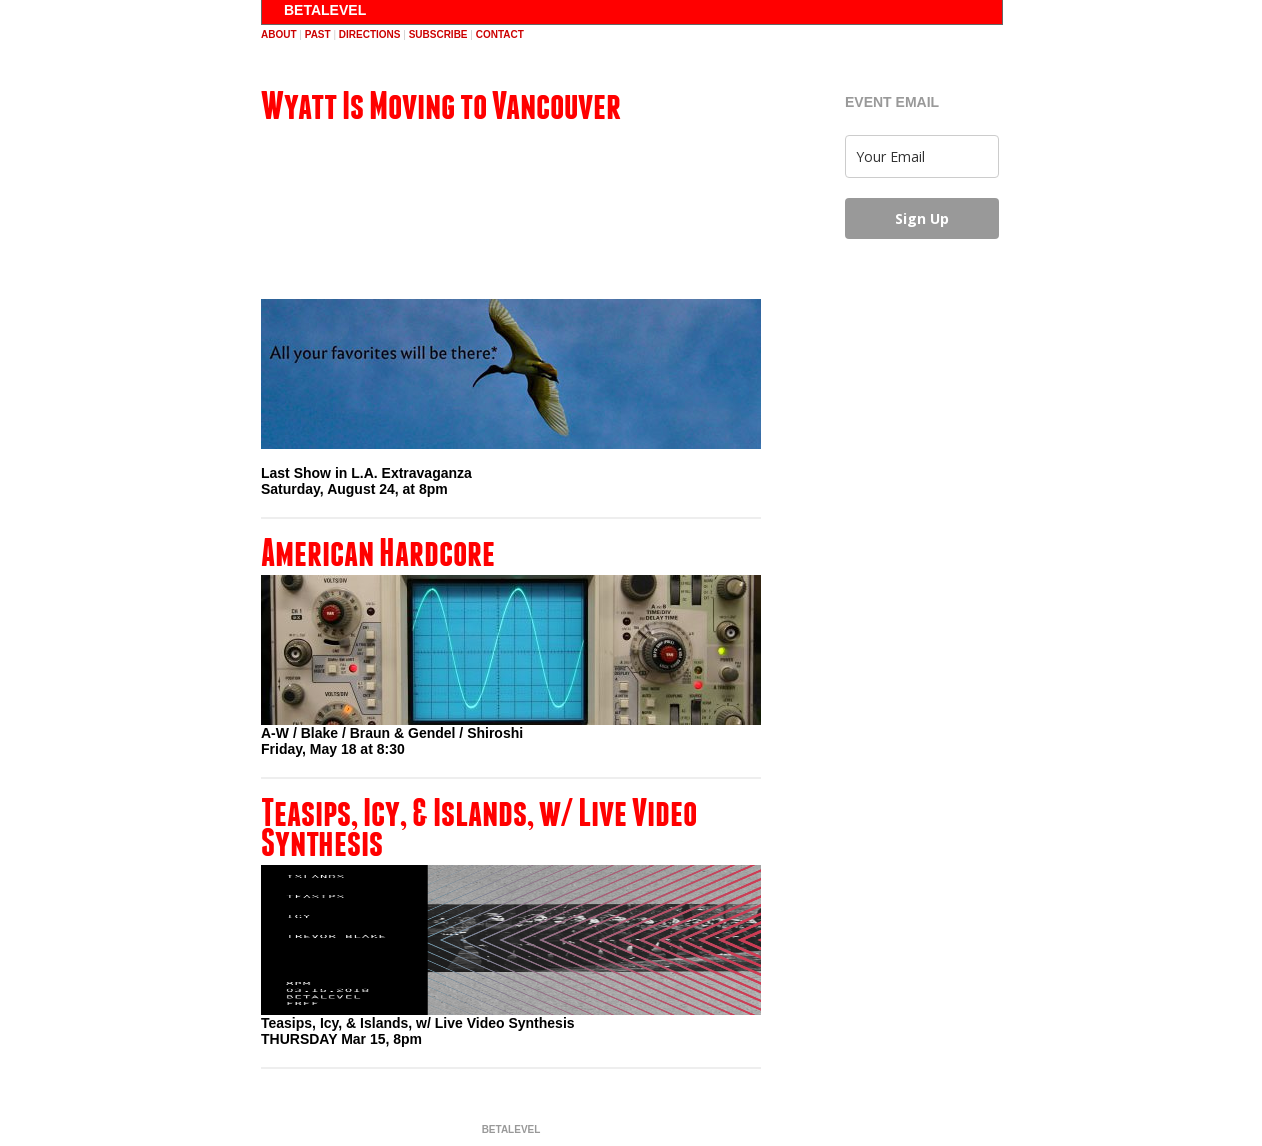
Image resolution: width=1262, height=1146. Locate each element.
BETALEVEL (325, 10)
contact (500, 34)
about (279, 34)
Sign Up (922, 218)
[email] (922, 156)
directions (370, 34)
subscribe (438, 34)
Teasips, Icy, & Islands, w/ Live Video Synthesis (479, 827)
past (318, 34)
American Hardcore (378, 552)
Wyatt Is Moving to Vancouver (441, 105)
